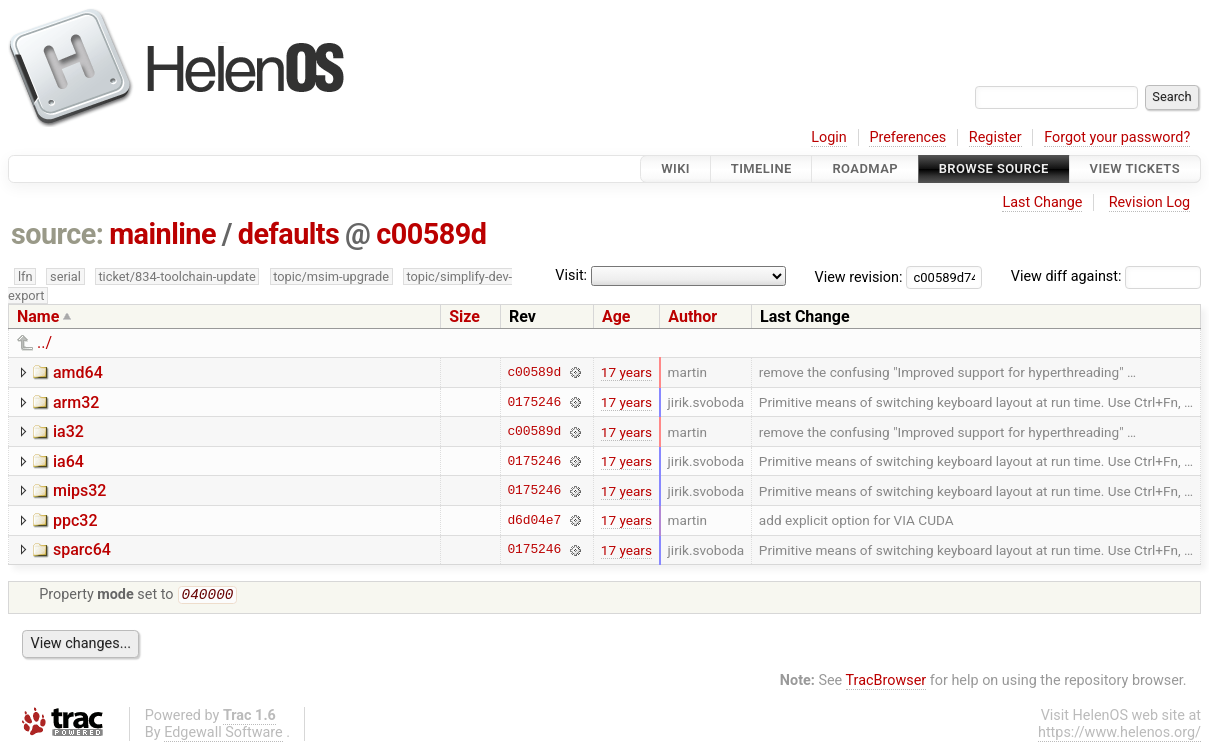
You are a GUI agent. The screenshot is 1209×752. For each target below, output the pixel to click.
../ (44, 342)
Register (995, 137)
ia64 (68, 461)
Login (829, 137)
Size (464, 316)
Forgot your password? (1117, 137)
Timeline (761, 168)
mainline (162, 234)
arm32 (76, 402)
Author (692, 316)
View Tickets (1135, 168)
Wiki (675, 168)
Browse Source (994, 168)
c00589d (431, 234)
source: (57, 234)
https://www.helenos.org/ (1119, 734)
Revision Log (1150, 202)
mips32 (79, 490)
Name (38, 316)
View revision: (859, 276)
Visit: (571, 275)
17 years (626, 372)
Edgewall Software (223, 734)
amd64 (78, 372)
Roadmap (865, 168)
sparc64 (82, 549)
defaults (289, 234)
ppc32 (75, 520)
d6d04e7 (534, 520)
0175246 (534, 402)
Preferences (907, 137)
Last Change (1042, 202)
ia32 (68, 431)
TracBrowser (886, 682)
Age (616, 316)
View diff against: (1106, 276)
